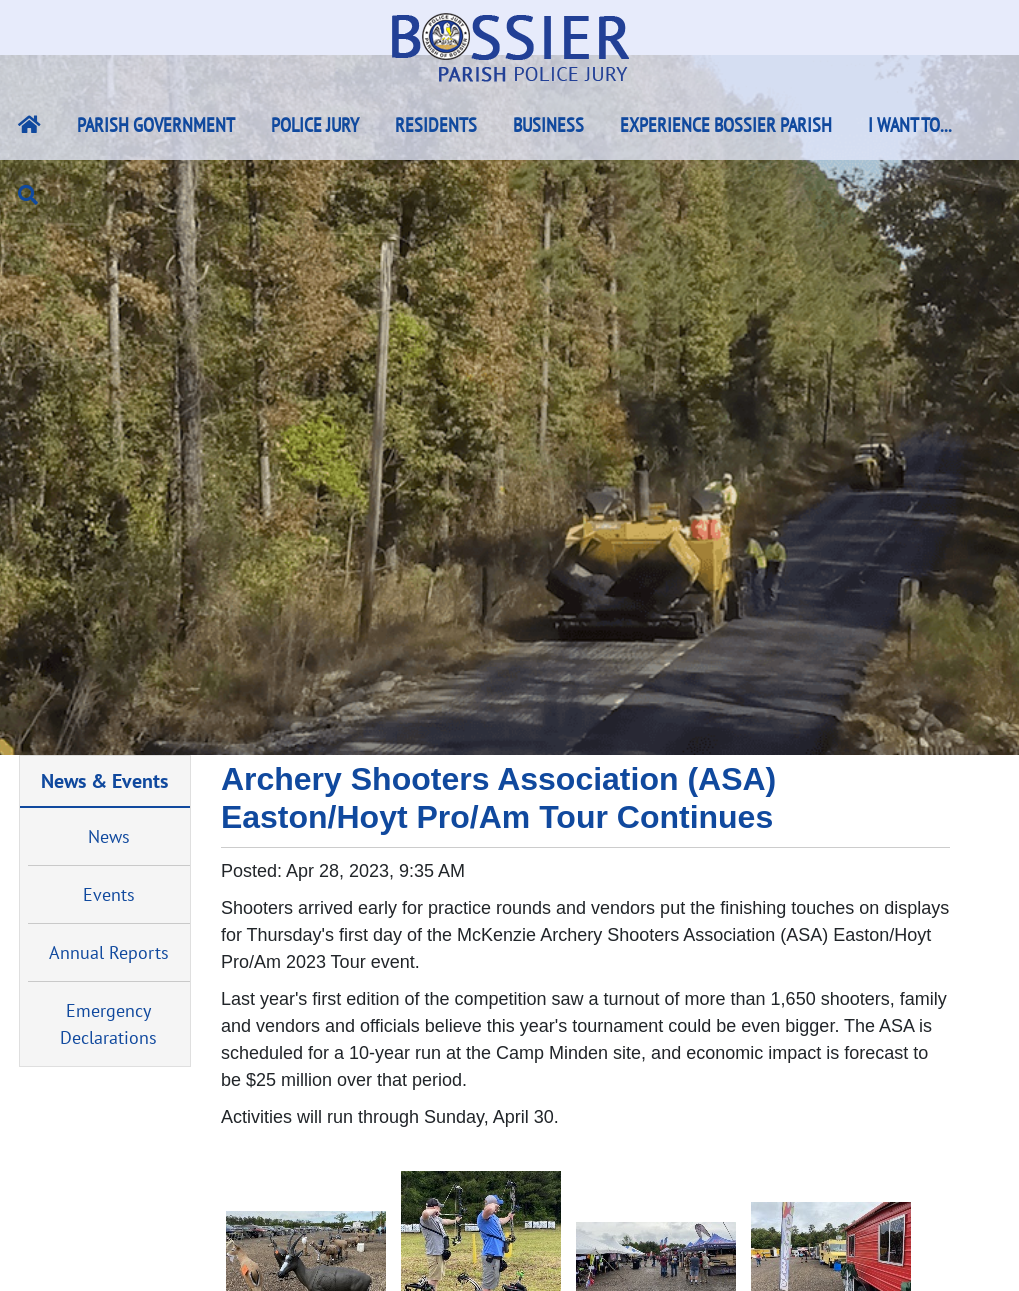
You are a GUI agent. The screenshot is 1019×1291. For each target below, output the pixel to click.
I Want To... (910, 125)
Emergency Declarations (108, 1024)
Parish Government (156, 125)
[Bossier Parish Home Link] (29, 125)
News (109, 836)
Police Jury (315, 125)
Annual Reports (109, 952)
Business (548, 125)
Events (109, 894)
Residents (436, 125)
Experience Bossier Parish (726, 125)
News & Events (104, 780)
